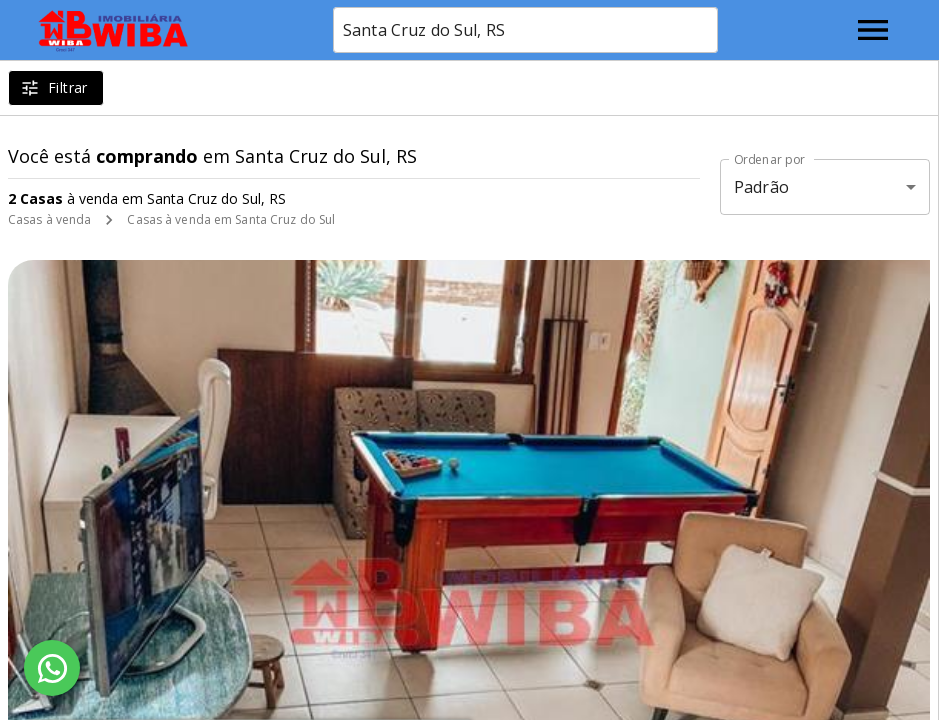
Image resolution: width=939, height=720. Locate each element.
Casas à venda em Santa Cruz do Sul (231, 219)
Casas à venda (49, 219)
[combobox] (525, 30)
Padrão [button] (761, 187)
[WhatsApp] (52, 668)
